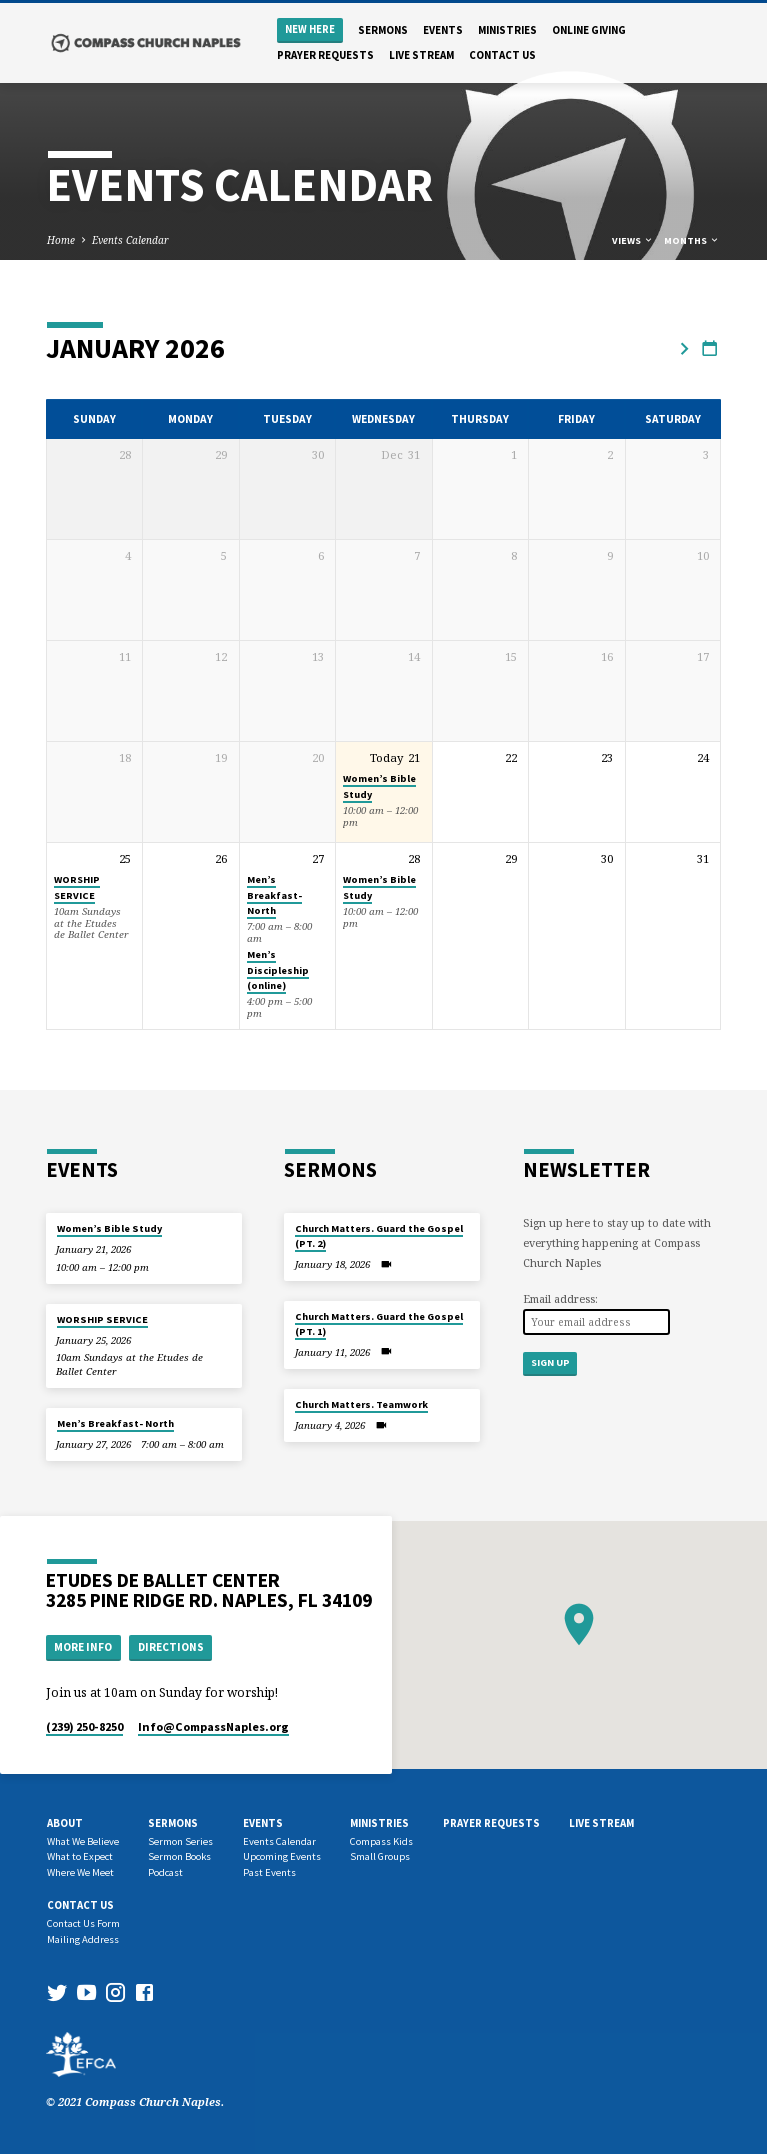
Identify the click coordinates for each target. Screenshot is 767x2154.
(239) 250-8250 (84, 1726)
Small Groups (380, 1856)
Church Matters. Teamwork (361, 1404)
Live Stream (421, 55)
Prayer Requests (325, 55)
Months (692, 240)
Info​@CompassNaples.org (213, 1726)
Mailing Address (83, 1939)
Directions (171, 1647)
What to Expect (80, 1856)
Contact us (502, 55)
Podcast (165, 1872)
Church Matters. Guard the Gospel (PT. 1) (379, 1323)
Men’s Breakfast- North (274, 895)
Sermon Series (180, 1841)
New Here (310, 29)
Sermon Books (179, 1856)
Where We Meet (80, 1872)
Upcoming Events (282, 1856)
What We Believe (83, 1841)
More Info (83, 1647)
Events (443, 30)
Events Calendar (130, 240)
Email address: (560, 1298)
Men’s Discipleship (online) (278, 970)
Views (633, 240)
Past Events (269, 1872)
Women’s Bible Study (109, 1228)
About (65, 1823)
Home (61, 240)
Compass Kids (381, 1841)
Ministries (507, 30)
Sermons (383, 30)
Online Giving (589, 30)
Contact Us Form (83, 1923)
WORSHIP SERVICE (77, 887)
